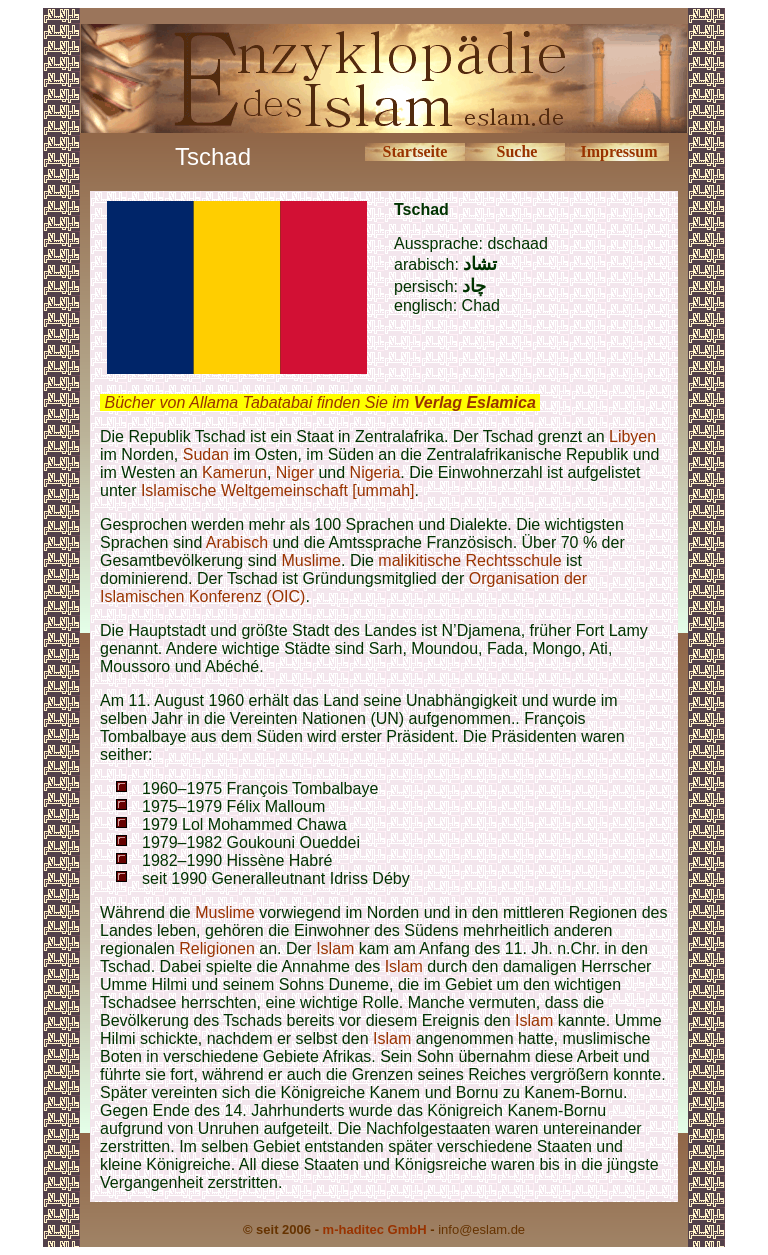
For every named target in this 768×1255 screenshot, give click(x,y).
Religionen (217, 948)
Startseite (415, 151)
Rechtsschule (513, 560)
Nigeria (375, 472)
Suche (517, 151)
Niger (295, 472)
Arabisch (237, 542)
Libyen (632, 436)
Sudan (206, 454)
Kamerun (234, 472)
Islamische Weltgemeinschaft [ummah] (278, 490)
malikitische (419, 560)
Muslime (311, 560)
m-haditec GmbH (375, 1229)
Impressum (618, 151)
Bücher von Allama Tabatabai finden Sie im (319, 402)
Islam (335, 948)
